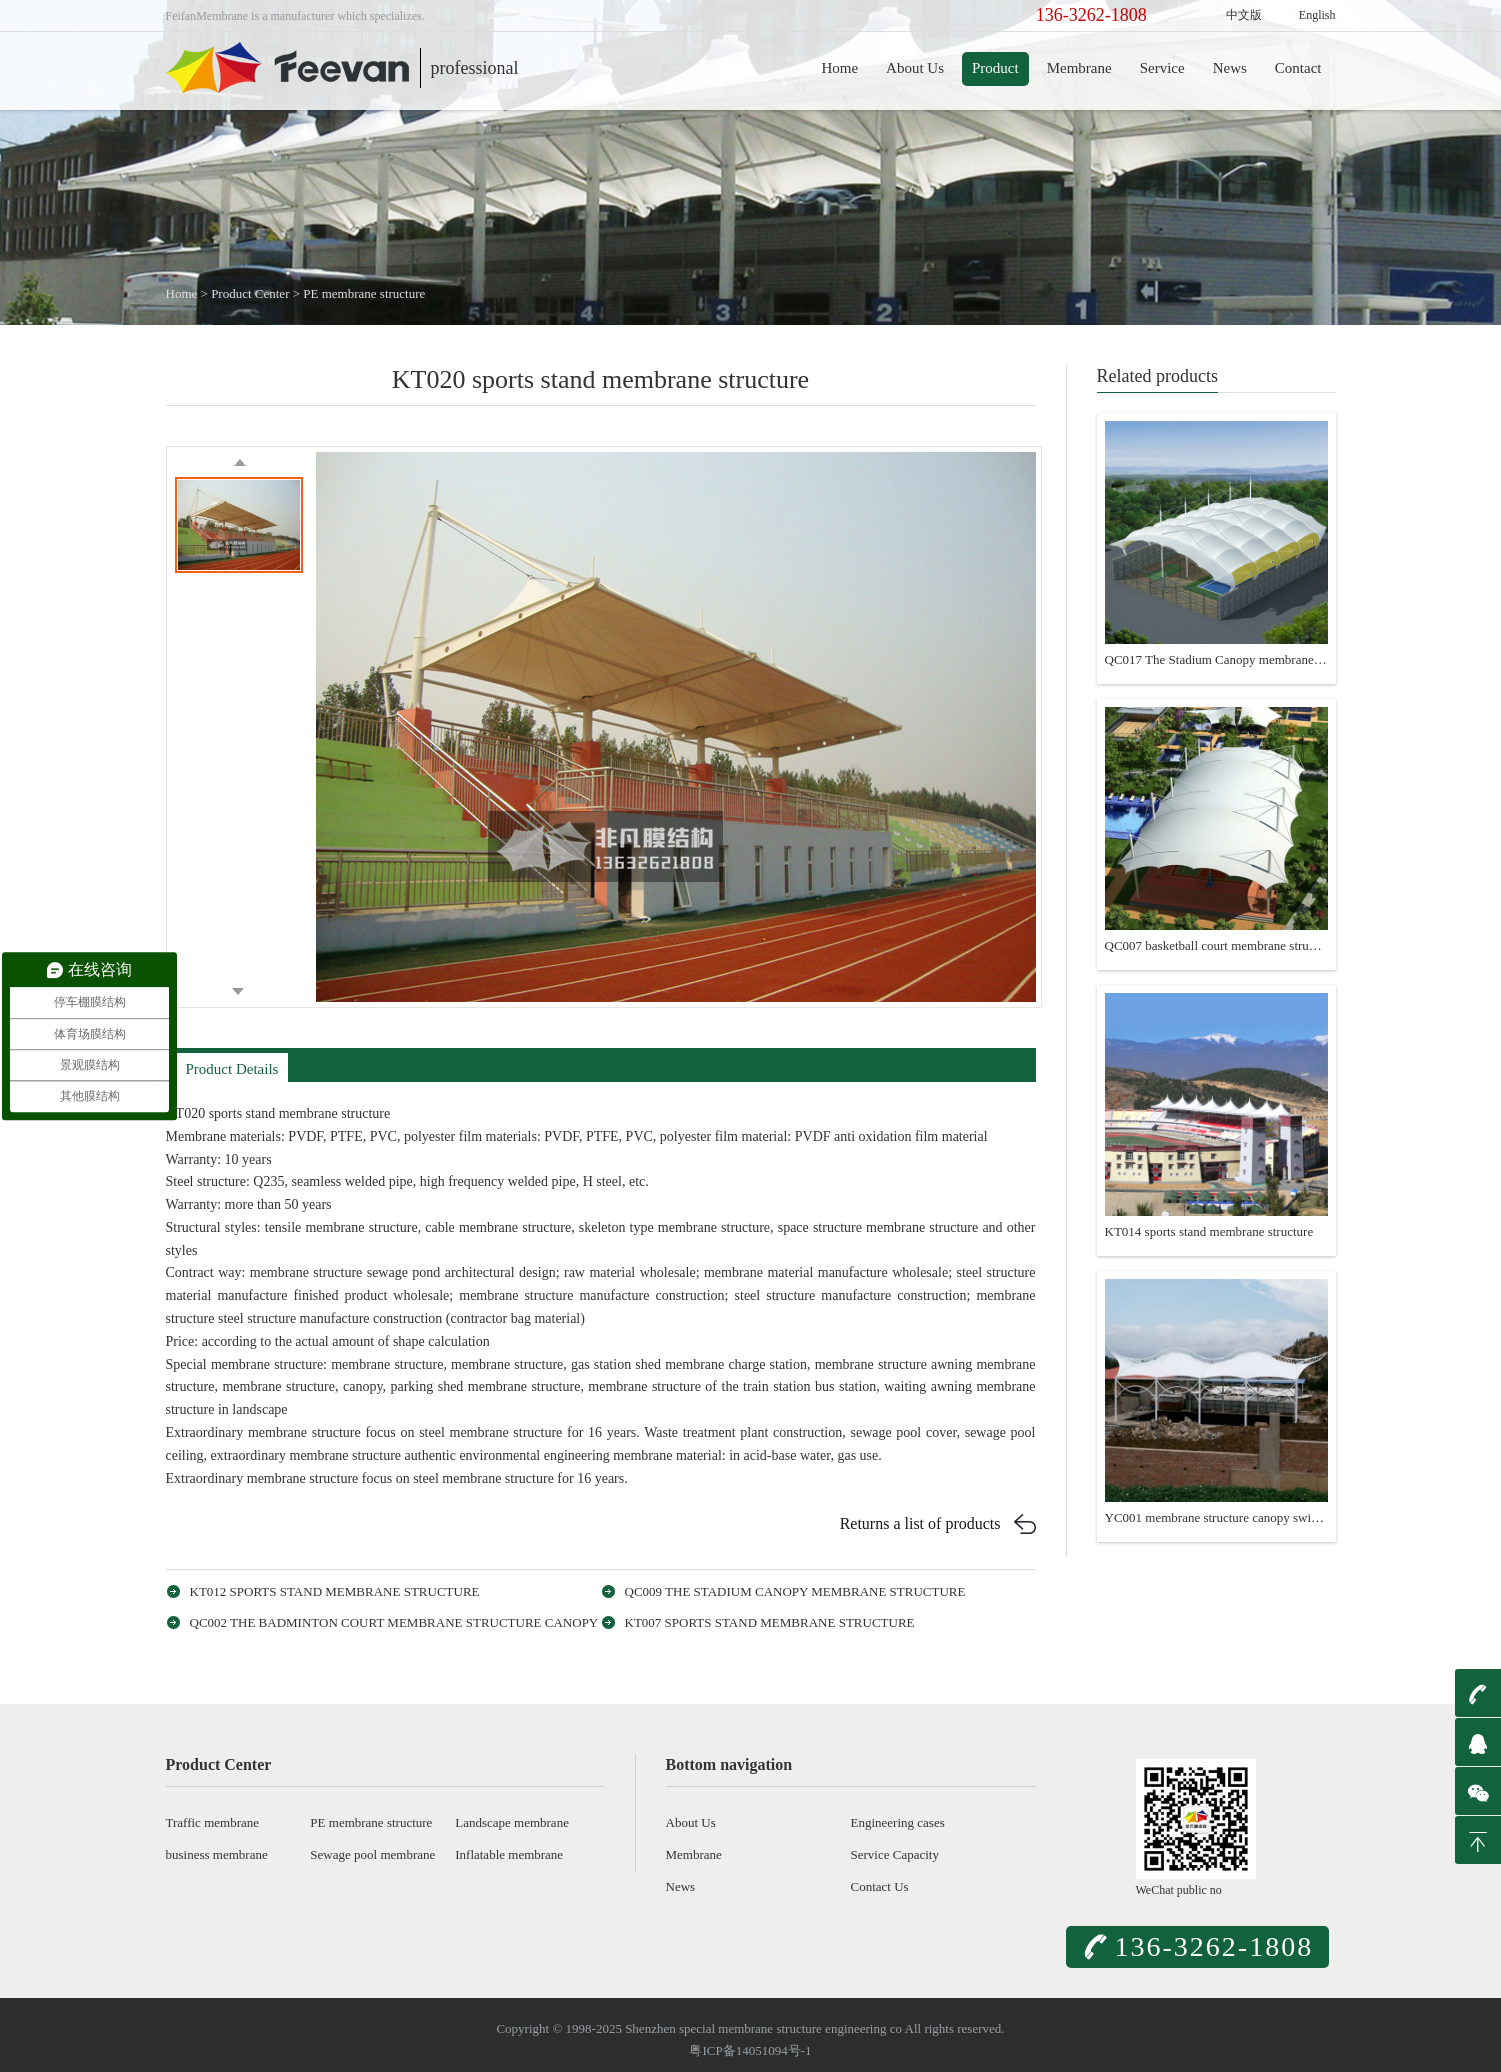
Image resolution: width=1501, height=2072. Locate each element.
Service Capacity (895, 1854)
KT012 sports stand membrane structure (335, 1591)
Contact (1298, 68)
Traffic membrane (213, 1822)
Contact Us (880, 1886)
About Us (915, 68)
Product (995, 68)
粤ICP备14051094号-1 (750, 2050)
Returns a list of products (920, 1523)
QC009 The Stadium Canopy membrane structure (795, 1591)
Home (839, 68)
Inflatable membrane (509, 1854)
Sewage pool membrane (372, 1854)
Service (1162, 68)
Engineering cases (898, 1822)
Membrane (1079, 68)
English (1317, 15)
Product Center (250, 293)
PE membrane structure (364, 293)
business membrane (217, 1854)
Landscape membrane (512, 1822)
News (1230, 68)
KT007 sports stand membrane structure (770, 1622)
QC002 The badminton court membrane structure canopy (394, 1622)
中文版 (1244, 15)
